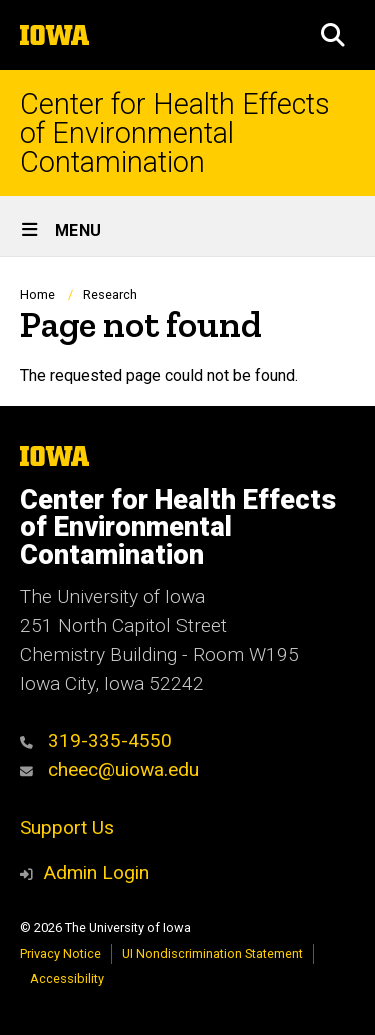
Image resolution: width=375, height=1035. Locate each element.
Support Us (67, 827)
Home (37, 294)
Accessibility (67, 978)
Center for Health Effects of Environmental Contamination (175, 133)
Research (110, 294)
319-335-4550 (96, 740)
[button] (333, 35)
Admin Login (96, 872)
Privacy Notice (60, 953)
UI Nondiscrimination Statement (212, 953)
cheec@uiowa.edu (109, 769)
